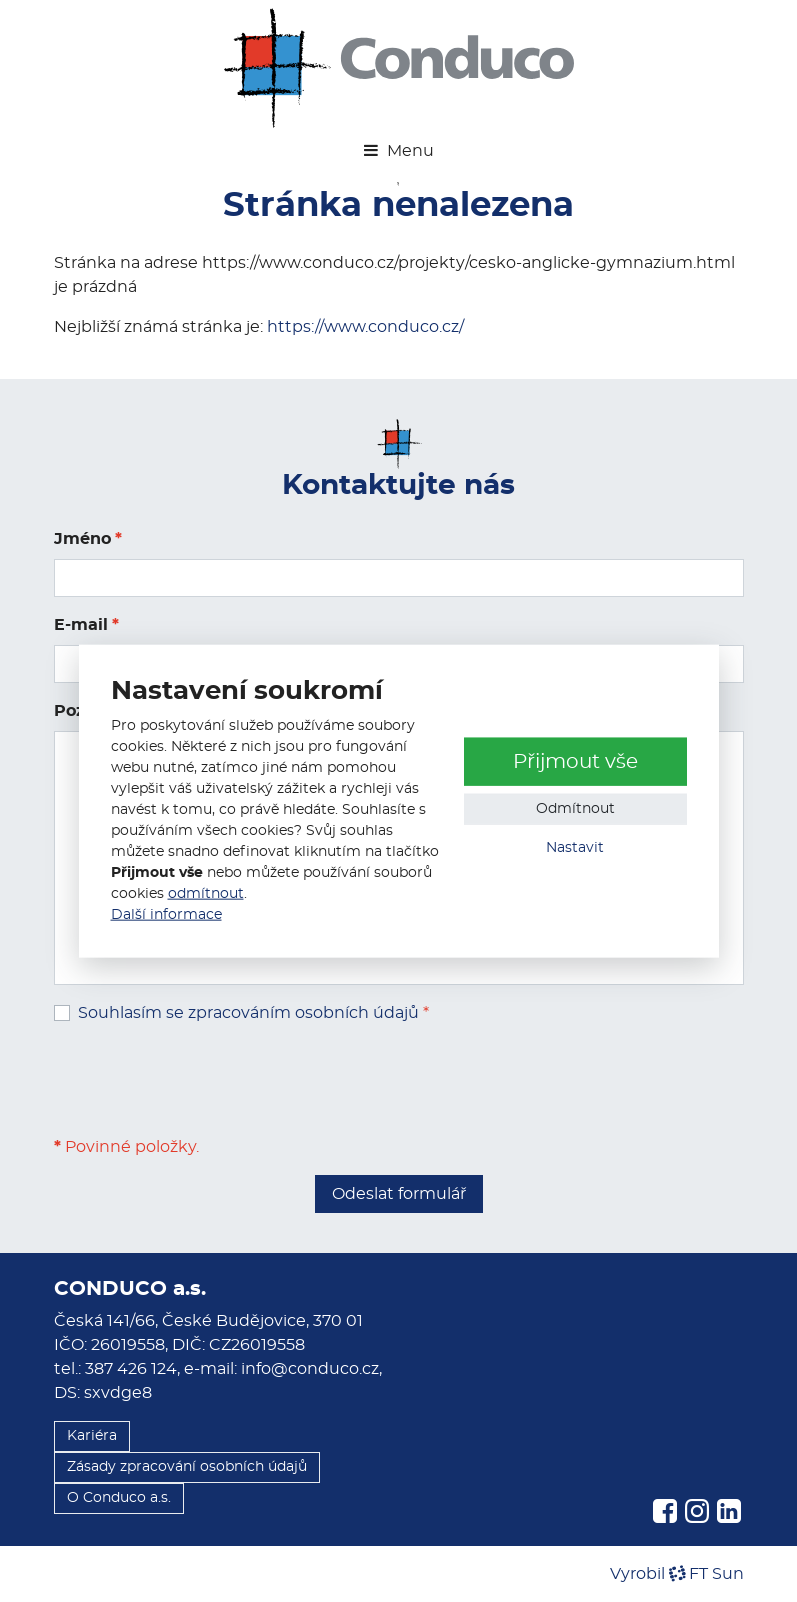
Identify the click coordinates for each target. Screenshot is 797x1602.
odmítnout (206, 893)
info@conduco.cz (310, 1369)
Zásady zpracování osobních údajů (187, 1467)
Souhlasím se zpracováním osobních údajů (248, 1013)
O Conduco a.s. (119, 1498)
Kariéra (92, 1436)
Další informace (166, 914)
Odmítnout (575, 809)
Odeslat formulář (399, 1194)
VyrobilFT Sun (677, 1574)
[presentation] (206, 1080)
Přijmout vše (575, 762)
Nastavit (575, 848)
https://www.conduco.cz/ (365, 327)
